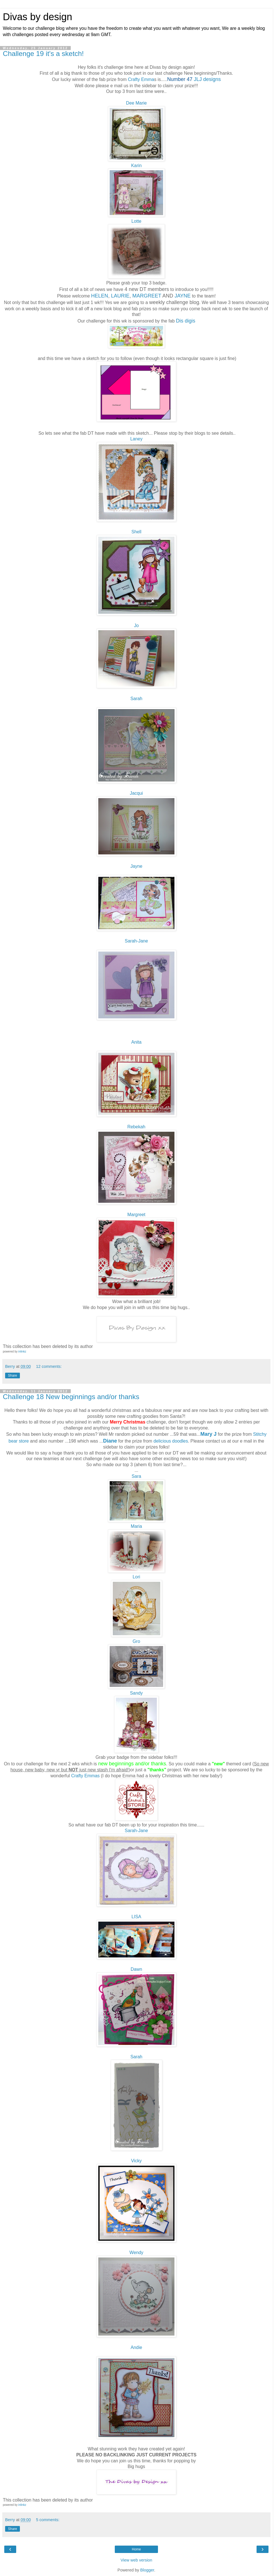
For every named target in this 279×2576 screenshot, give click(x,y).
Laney (136, 438)
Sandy (136, 1693)
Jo (136, 625)
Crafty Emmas (85, 1775)
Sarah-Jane (136, 941)
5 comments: (47, 2519)
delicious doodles (170, 1441)
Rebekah (136, 1126)
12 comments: (49, 1366)
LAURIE (120, 296)
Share (12, 1376)
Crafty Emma (141, 79)
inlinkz (22, 1351)
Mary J (208, 1434)
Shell (136, 531)
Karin (136, 165)
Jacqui (136, 793)
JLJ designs (207, 79)
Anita (136, 1042)
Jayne (136, 866)
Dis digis (185, 321)
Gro (136, 1641)
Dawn (136, 1969)
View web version (136, 2560)
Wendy (136, 2252)
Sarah (136, 698)
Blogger (147, 2570)
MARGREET (146, 296)
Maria (136, 1526)
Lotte (136, 221)
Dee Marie (136, 103)
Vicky (136, 2160)
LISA (136, 1916)
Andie (136, 2347)
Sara (136, 1476)
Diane (110, 1441)
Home (136, 2549)
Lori (136, 1576)
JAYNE (182, 296)
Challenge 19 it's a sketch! (43, 53)
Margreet (136, 1214)
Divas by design (37, 16)
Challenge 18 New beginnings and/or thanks (71, 1397)
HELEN (99, 296)
